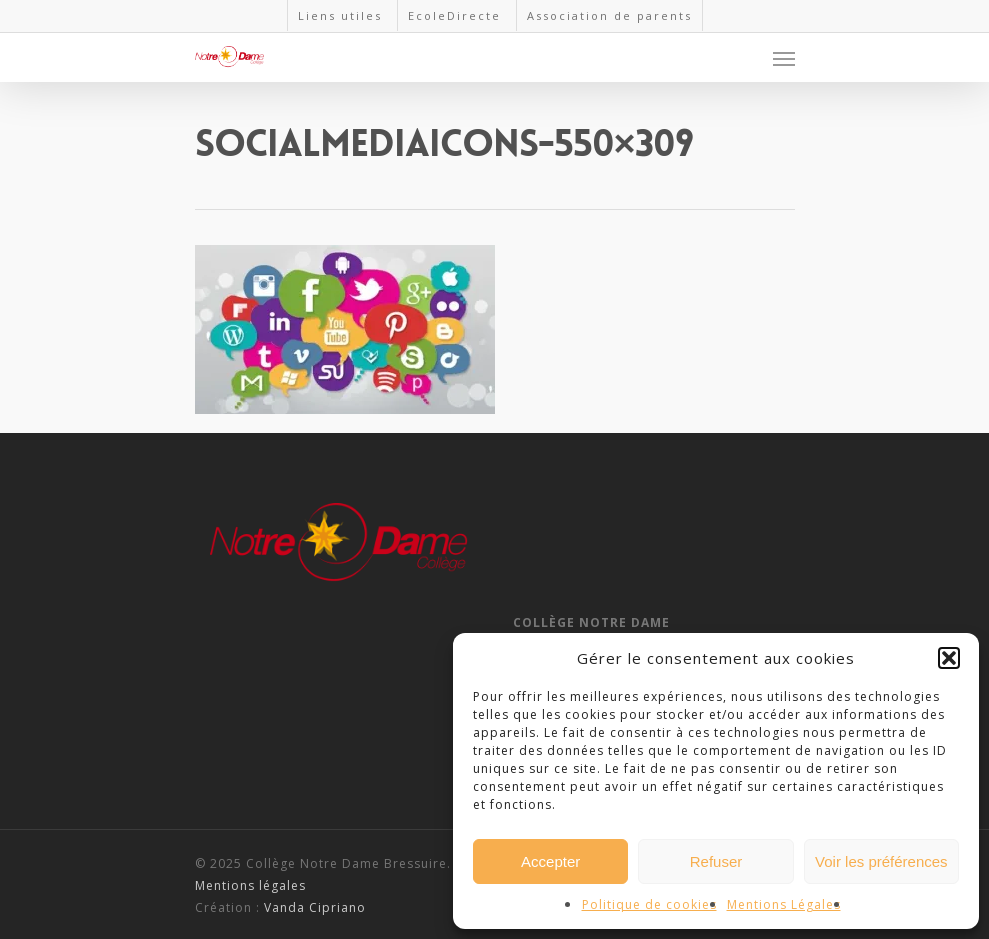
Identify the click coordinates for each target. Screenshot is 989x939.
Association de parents (609, 15)
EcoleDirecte (454, 15)
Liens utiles (340, 15)
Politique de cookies (649, 904)
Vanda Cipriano (315, 907)
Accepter (550, 861)
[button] (949, 658)
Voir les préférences (881, 861)
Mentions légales (250, 885)
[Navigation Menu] (784, 58)
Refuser (716, 861)
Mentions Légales (784, 904)
